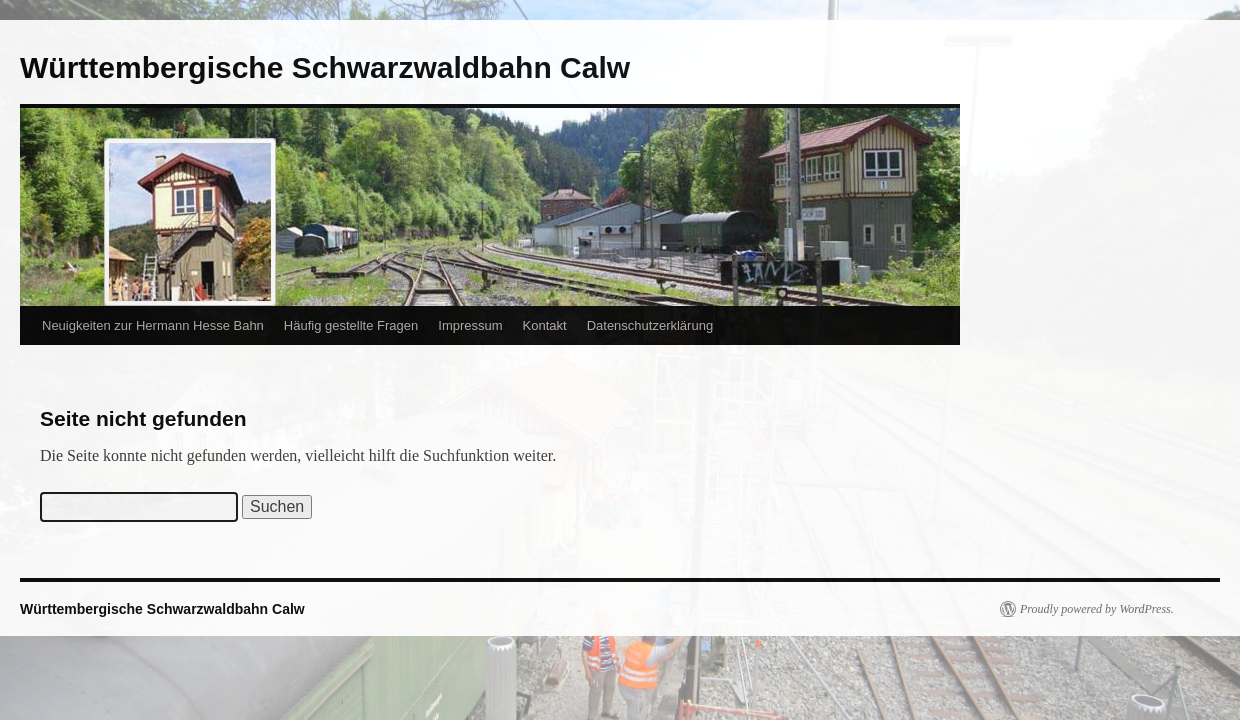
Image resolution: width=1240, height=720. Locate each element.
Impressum (470, 325)
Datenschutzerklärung (650, 325)
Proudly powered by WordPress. (1097, 609)
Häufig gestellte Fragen (351, 325)
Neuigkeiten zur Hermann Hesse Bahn (153, 325)
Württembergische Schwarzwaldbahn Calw (325, 67)
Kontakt (545, 325)
